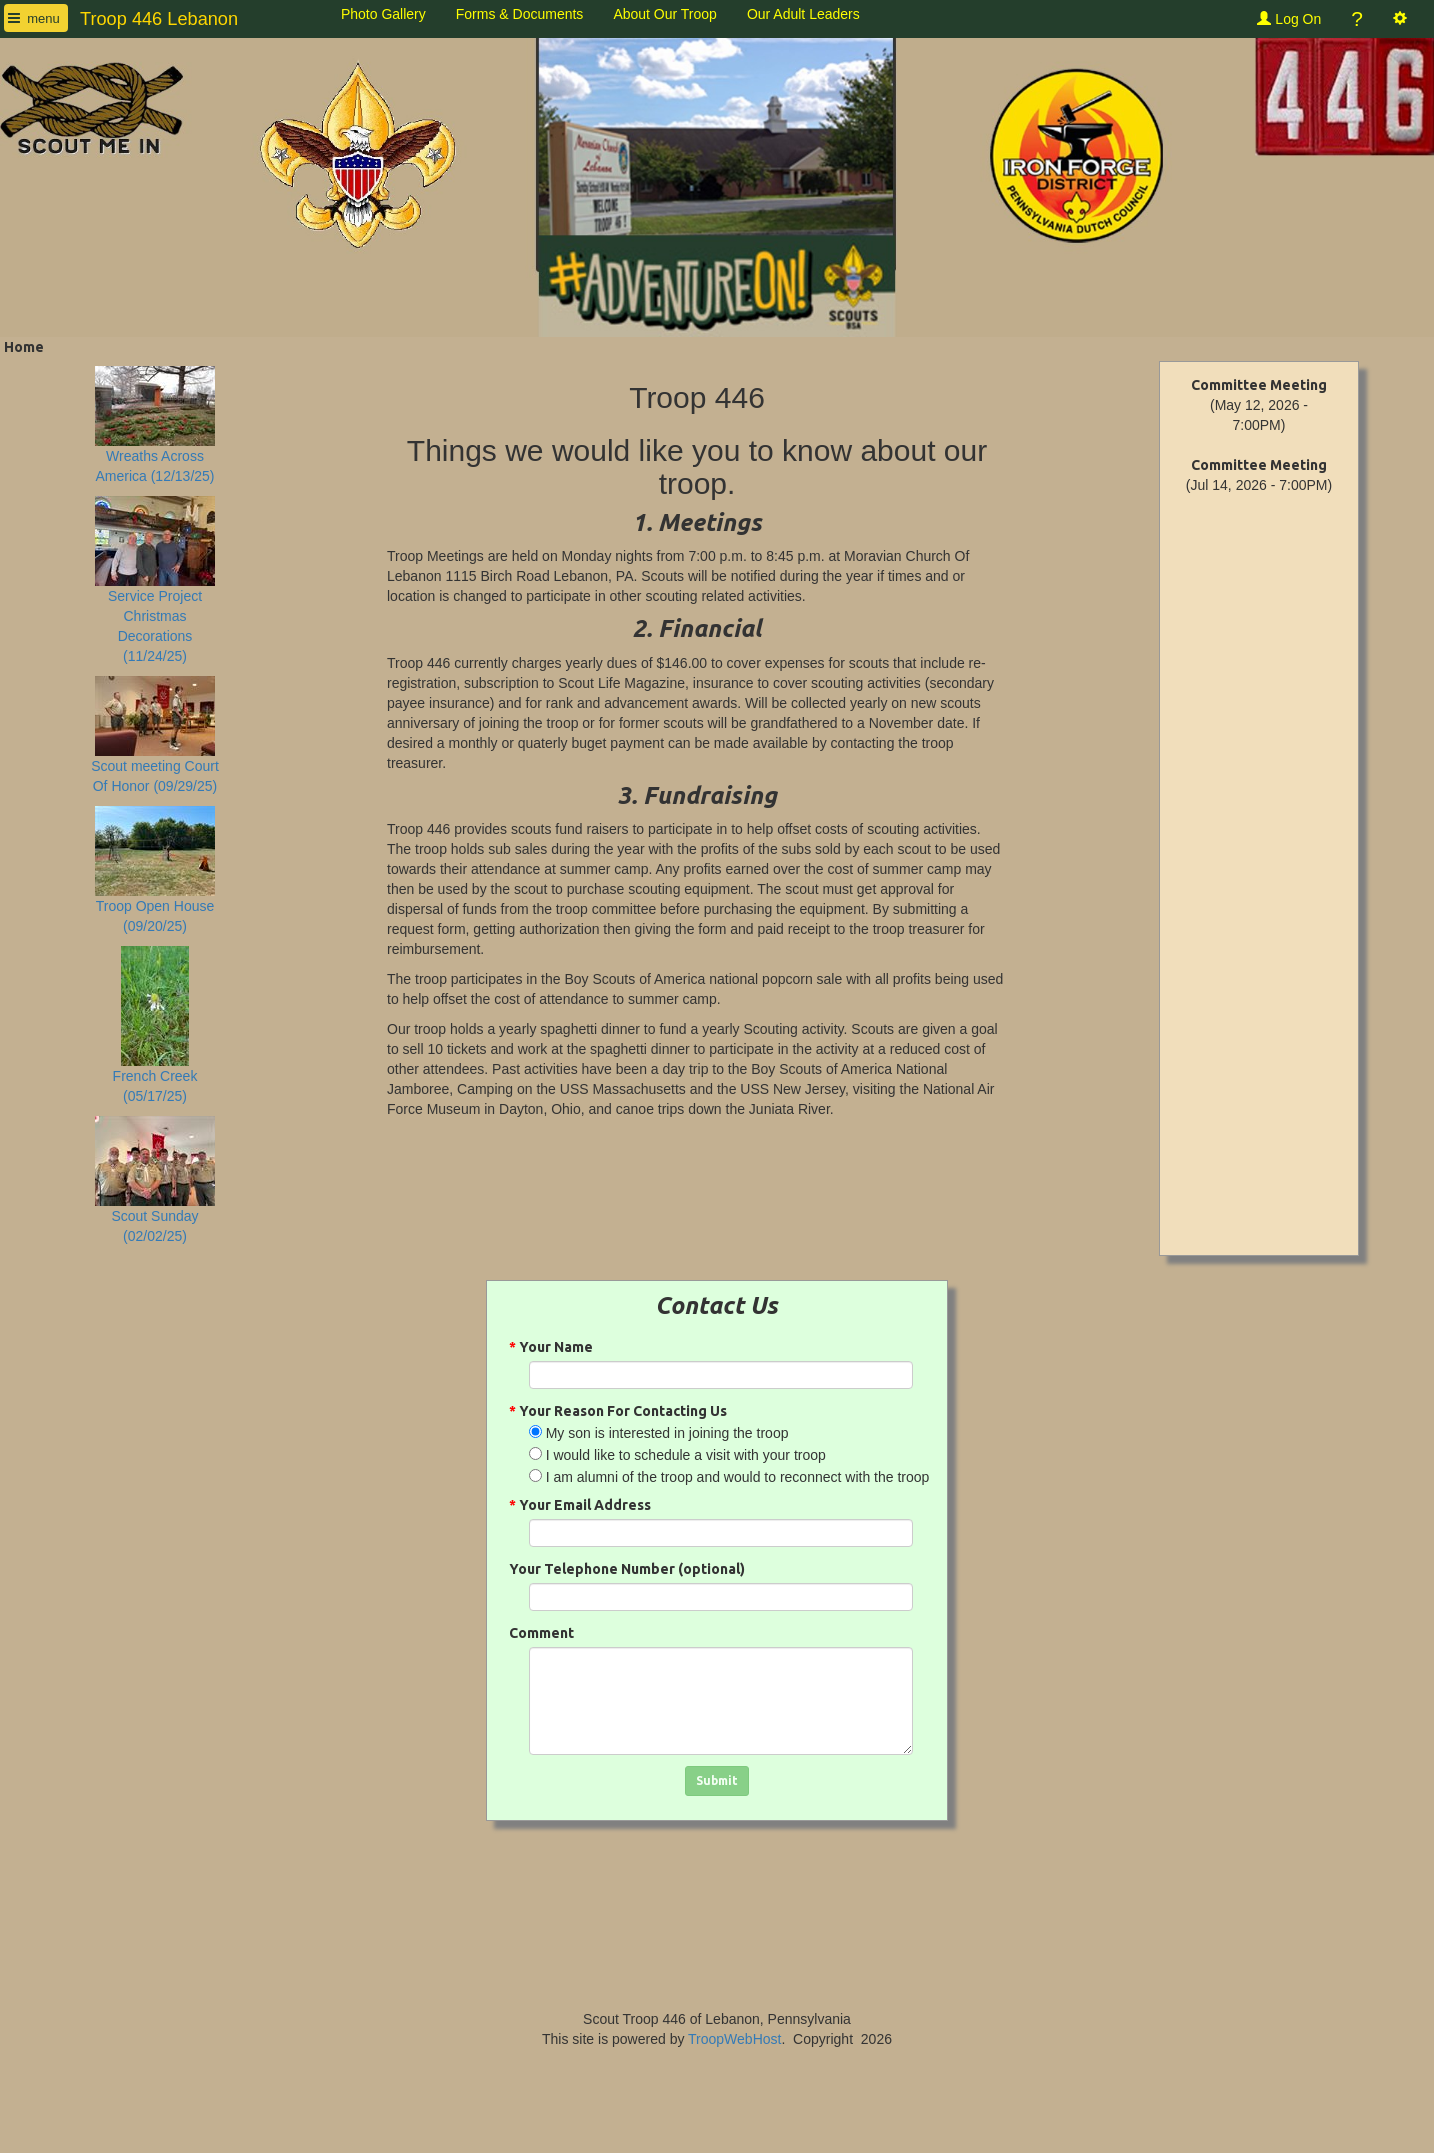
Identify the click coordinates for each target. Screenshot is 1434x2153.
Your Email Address (580, 1505)
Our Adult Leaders (803, 14)
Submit (717, 1780)
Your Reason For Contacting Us (618, 1411)
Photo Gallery (383, 14)
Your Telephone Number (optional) (627, 1569)
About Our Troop (665, 14)
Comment (541, 1633)
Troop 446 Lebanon (159, 19)
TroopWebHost (734, 2039)
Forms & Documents (520, 14)
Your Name (551, 1347)
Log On (1289, 19)
